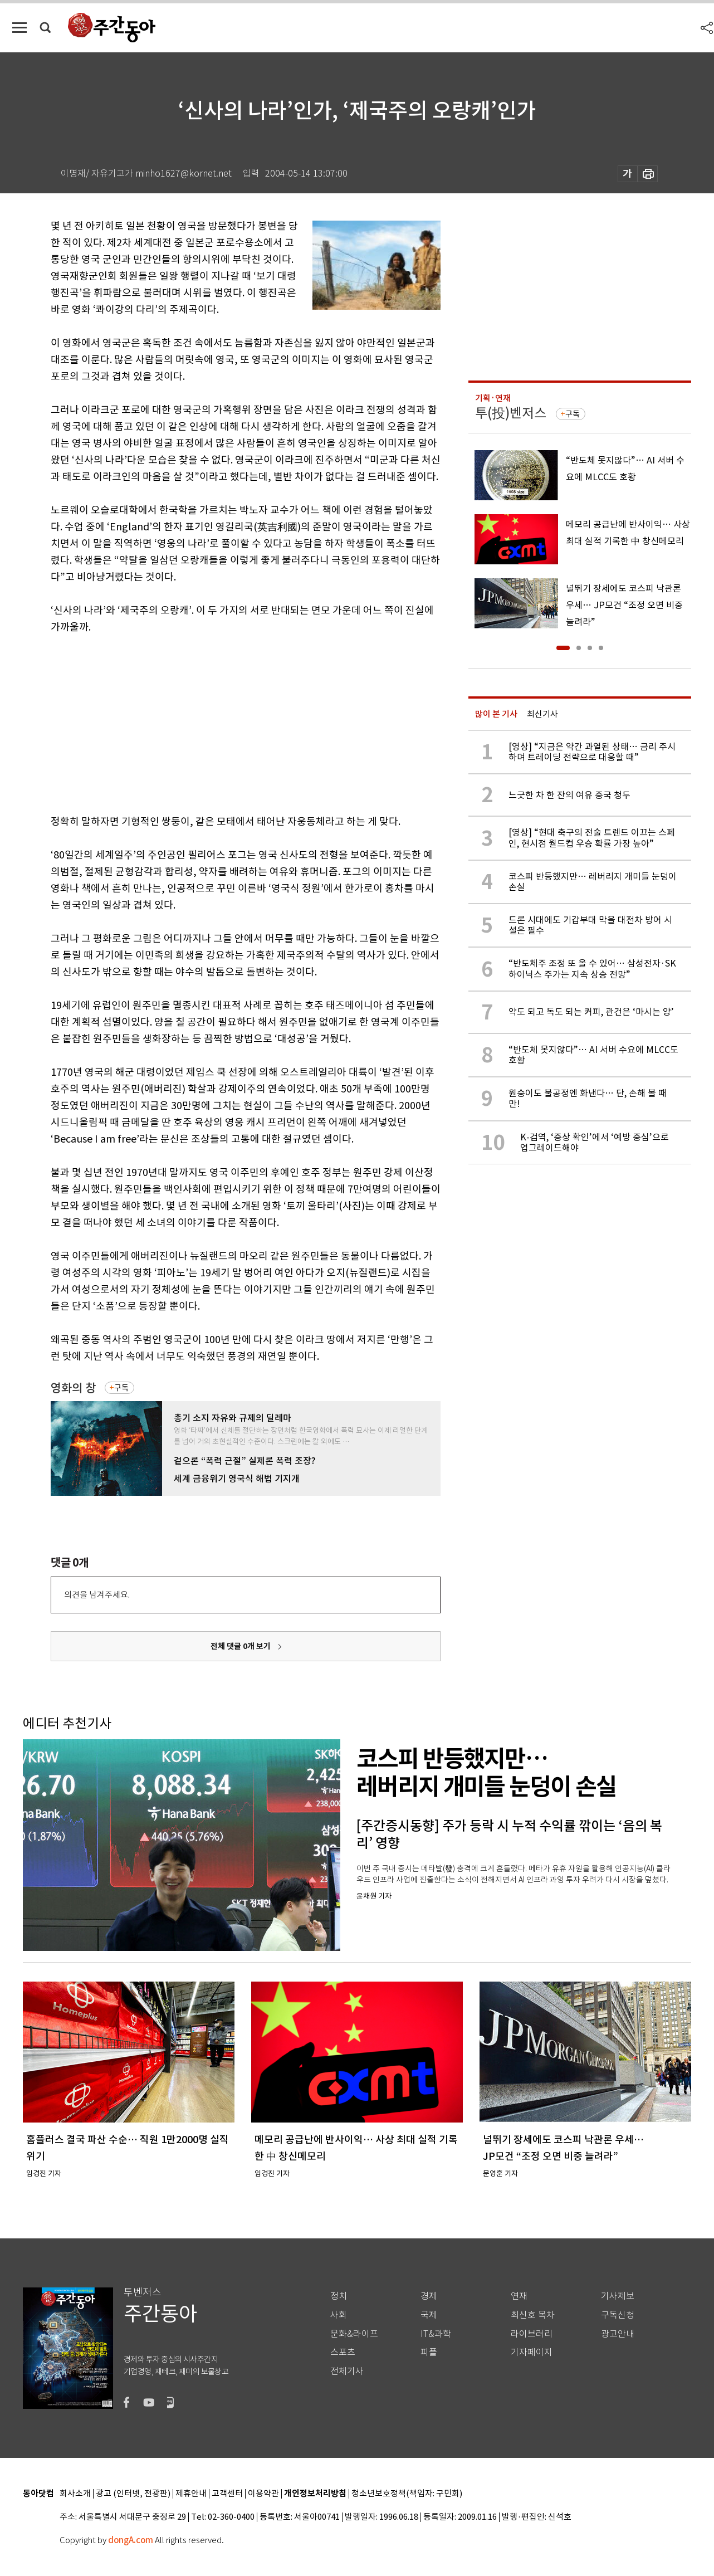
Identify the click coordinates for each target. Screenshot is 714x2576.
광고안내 (617, 2334)
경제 (428, 2296)
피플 (428, 2352)
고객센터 (227, 2494)
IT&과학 (435, 2334)
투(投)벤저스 (510, 413)
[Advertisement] (218, 722)
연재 (519, 2296)
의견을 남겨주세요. (97, 1594)
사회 (338, 2315)
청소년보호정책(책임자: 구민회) (406, 2494)
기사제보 (617, 2296)
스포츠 (342, 2352)
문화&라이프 (354, 2334)
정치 (338, 2296)
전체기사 (347, 2371)
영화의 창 (73, 1388)
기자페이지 (531, 2352)
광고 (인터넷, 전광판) (133, 2494)
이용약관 (263, 2494)
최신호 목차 (533, 2315)
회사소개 (75, 2494)
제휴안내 (191, 2494)
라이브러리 (531, 2334)
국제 (428, 2315)
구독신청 (617, 2315)
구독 (121, 1388)
